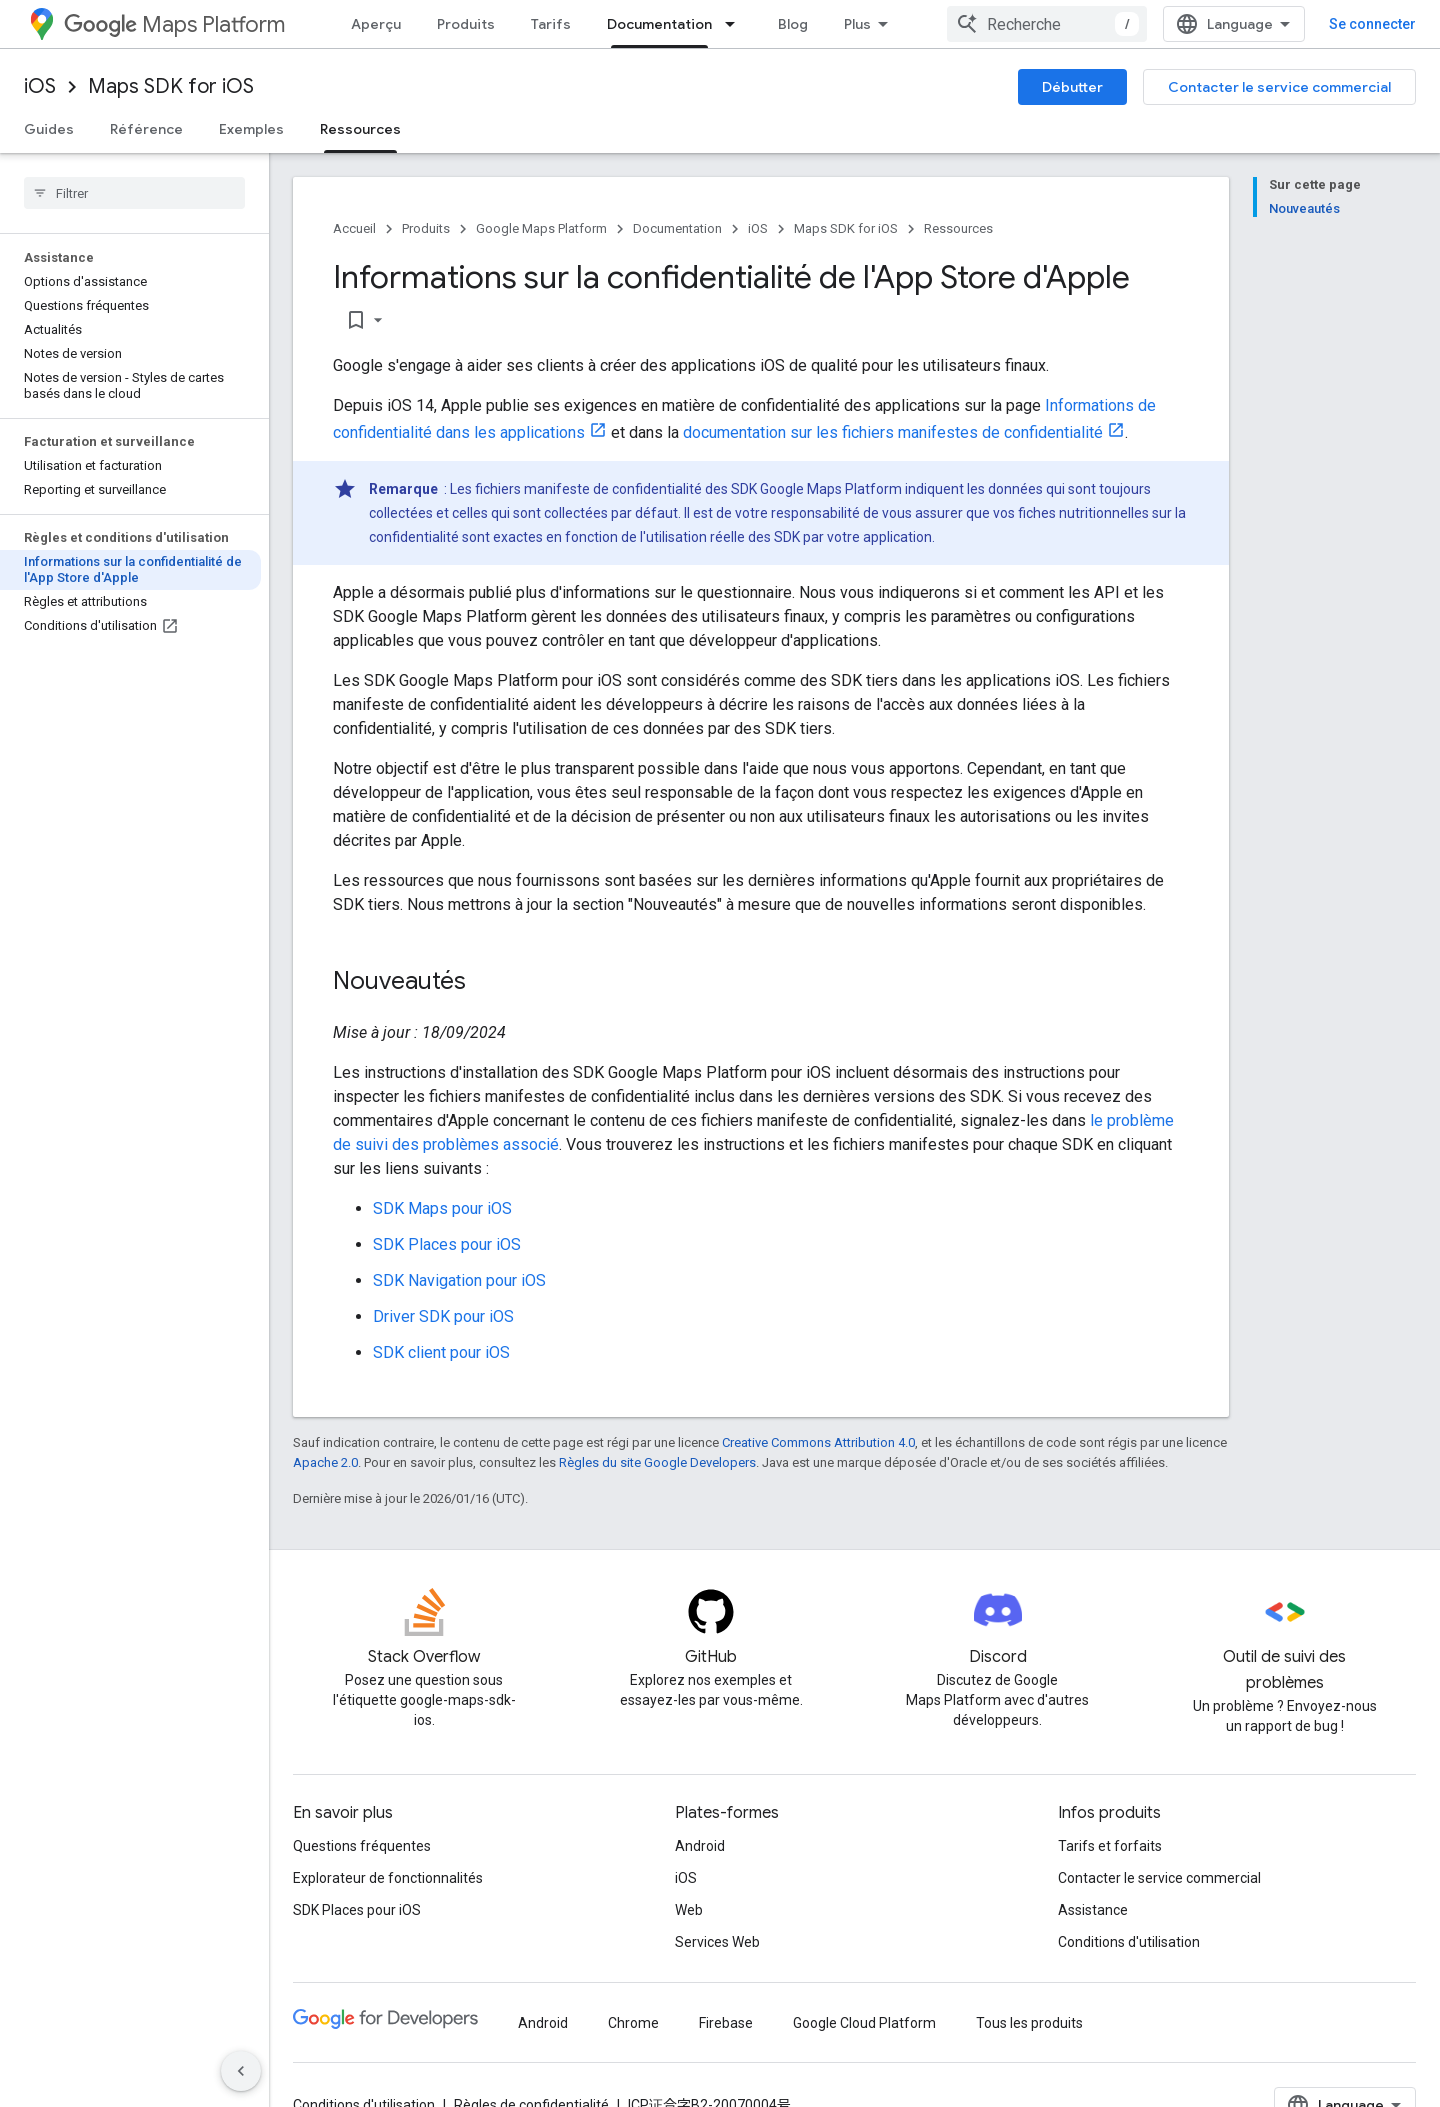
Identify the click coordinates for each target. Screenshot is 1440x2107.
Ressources (958, 228)
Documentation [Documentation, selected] (659, 24)
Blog (793, 24)
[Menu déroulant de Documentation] (736, 24)
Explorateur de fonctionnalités (388, 1878)
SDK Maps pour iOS (442, 1208)
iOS (40, 86)
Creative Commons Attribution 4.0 (818, 1442)
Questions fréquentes (362, 1846)
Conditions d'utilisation (1129, 1942)
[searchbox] (134, 193)
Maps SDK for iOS (171, 86)
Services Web (717, 1942)
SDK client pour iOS (441, 1352)
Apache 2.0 (325, 1462)
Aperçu (376, 24)
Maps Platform (174, 24)
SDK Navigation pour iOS (459, 1280)
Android (700, 1846)
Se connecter (1372, 24)
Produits (466, 24)
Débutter (1072, 87)
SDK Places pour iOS (447, 1244)
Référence (146, 129)
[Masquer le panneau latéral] (241, 2071)
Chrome (633, 2023)
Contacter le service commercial (1279, 87)
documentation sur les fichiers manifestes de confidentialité (893, 432)
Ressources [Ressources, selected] (360, 129)
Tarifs (551, 24)
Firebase (726, 2023)
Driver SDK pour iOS (443, 1316)
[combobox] (1047, 24)
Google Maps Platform (541, 228)
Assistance (1093, 1910)
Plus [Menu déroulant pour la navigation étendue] (857, 24)
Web (689, 1910)
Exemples (251, 129)
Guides (49, 129)
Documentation (677, 228)
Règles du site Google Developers (657, 1462)
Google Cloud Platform (864, 2023)
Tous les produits (1029, 2023)
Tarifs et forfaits (1110, 1846)
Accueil (354, 228)
